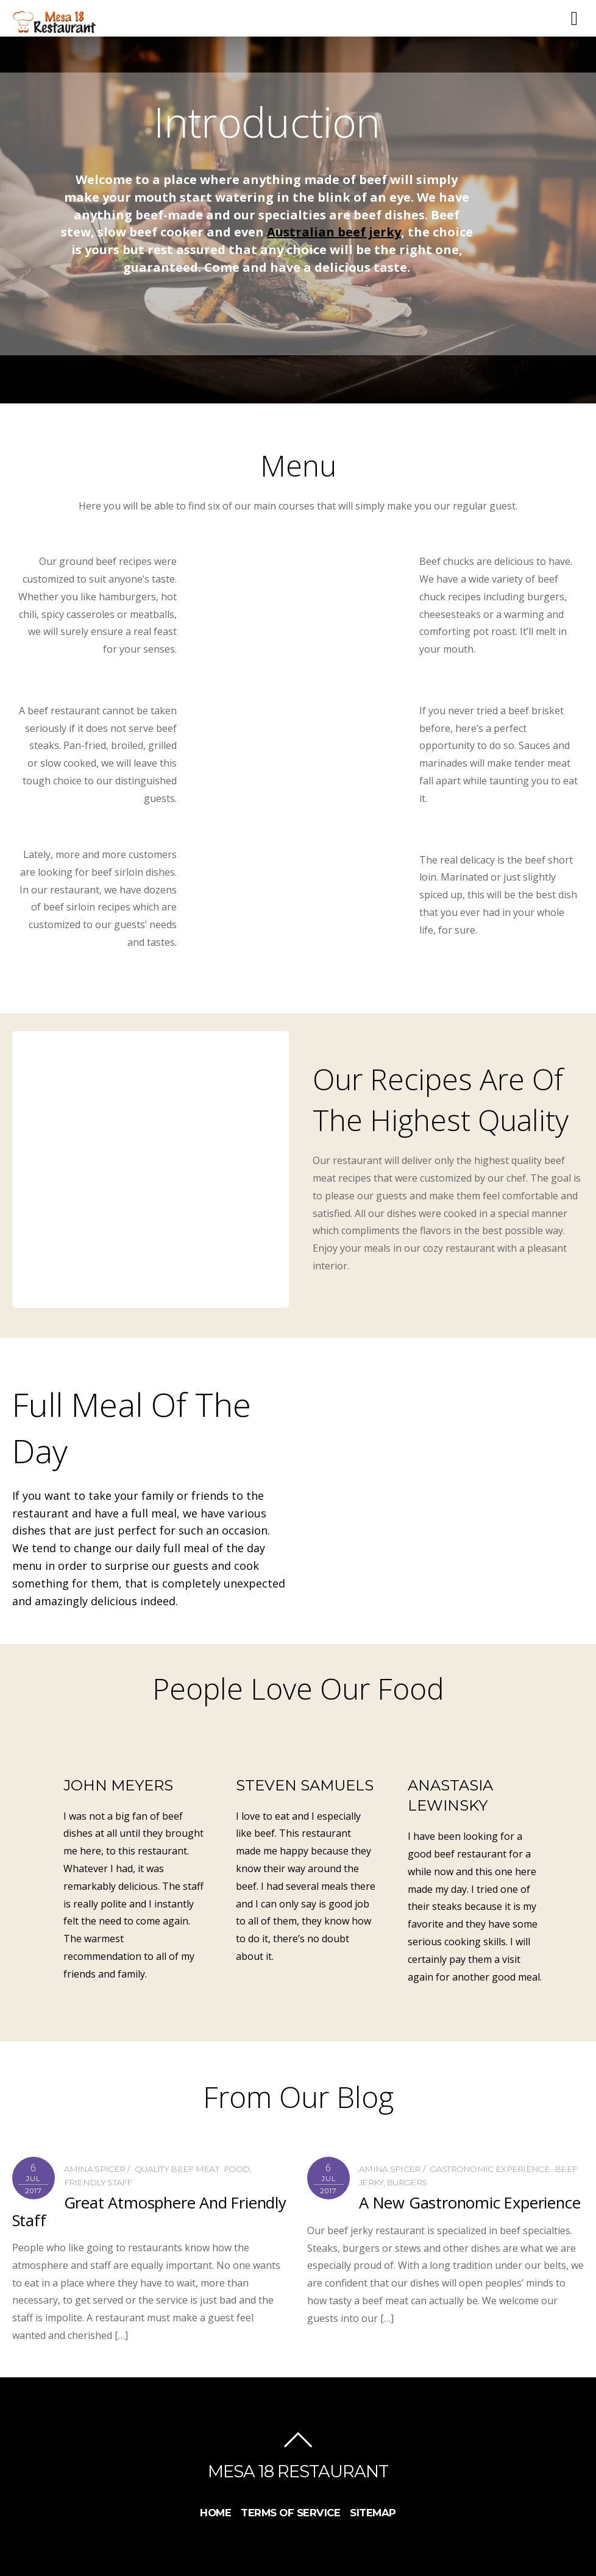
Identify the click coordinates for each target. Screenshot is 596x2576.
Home (215, 2513)
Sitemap (373, 2513)
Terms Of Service (290, 2513)
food (236, 2169)
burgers (406, 2182)
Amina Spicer (95, 2169)
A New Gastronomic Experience (469, 2202)
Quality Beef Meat (177, 2169)
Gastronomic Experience (490, 2169)
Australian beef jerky (334, 232)
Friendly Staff (98, 2182)
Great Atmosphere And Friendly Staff (149, 2211)
